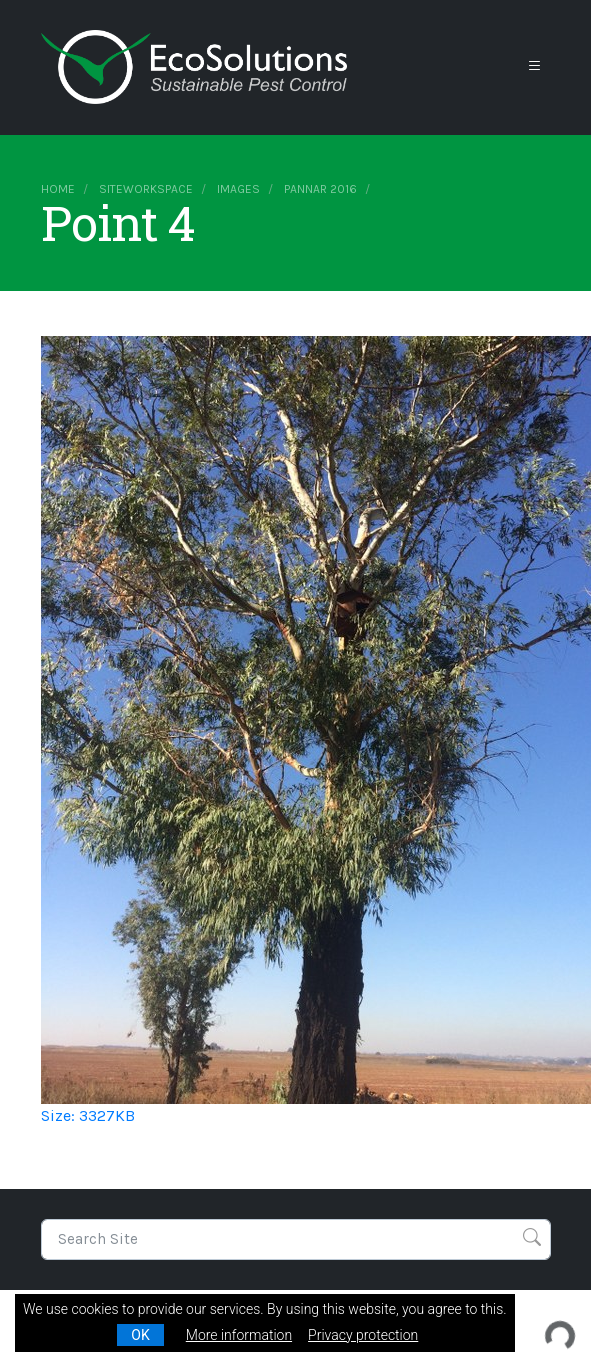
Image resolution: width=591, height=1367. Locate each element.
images (238, 189)
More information (239, 1335)
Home (58, 189)
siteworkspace (146, 189)
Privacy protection (363, 1335)
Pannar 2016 (320, 189)
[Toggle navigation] (535, 66)
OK (140, 1335)
